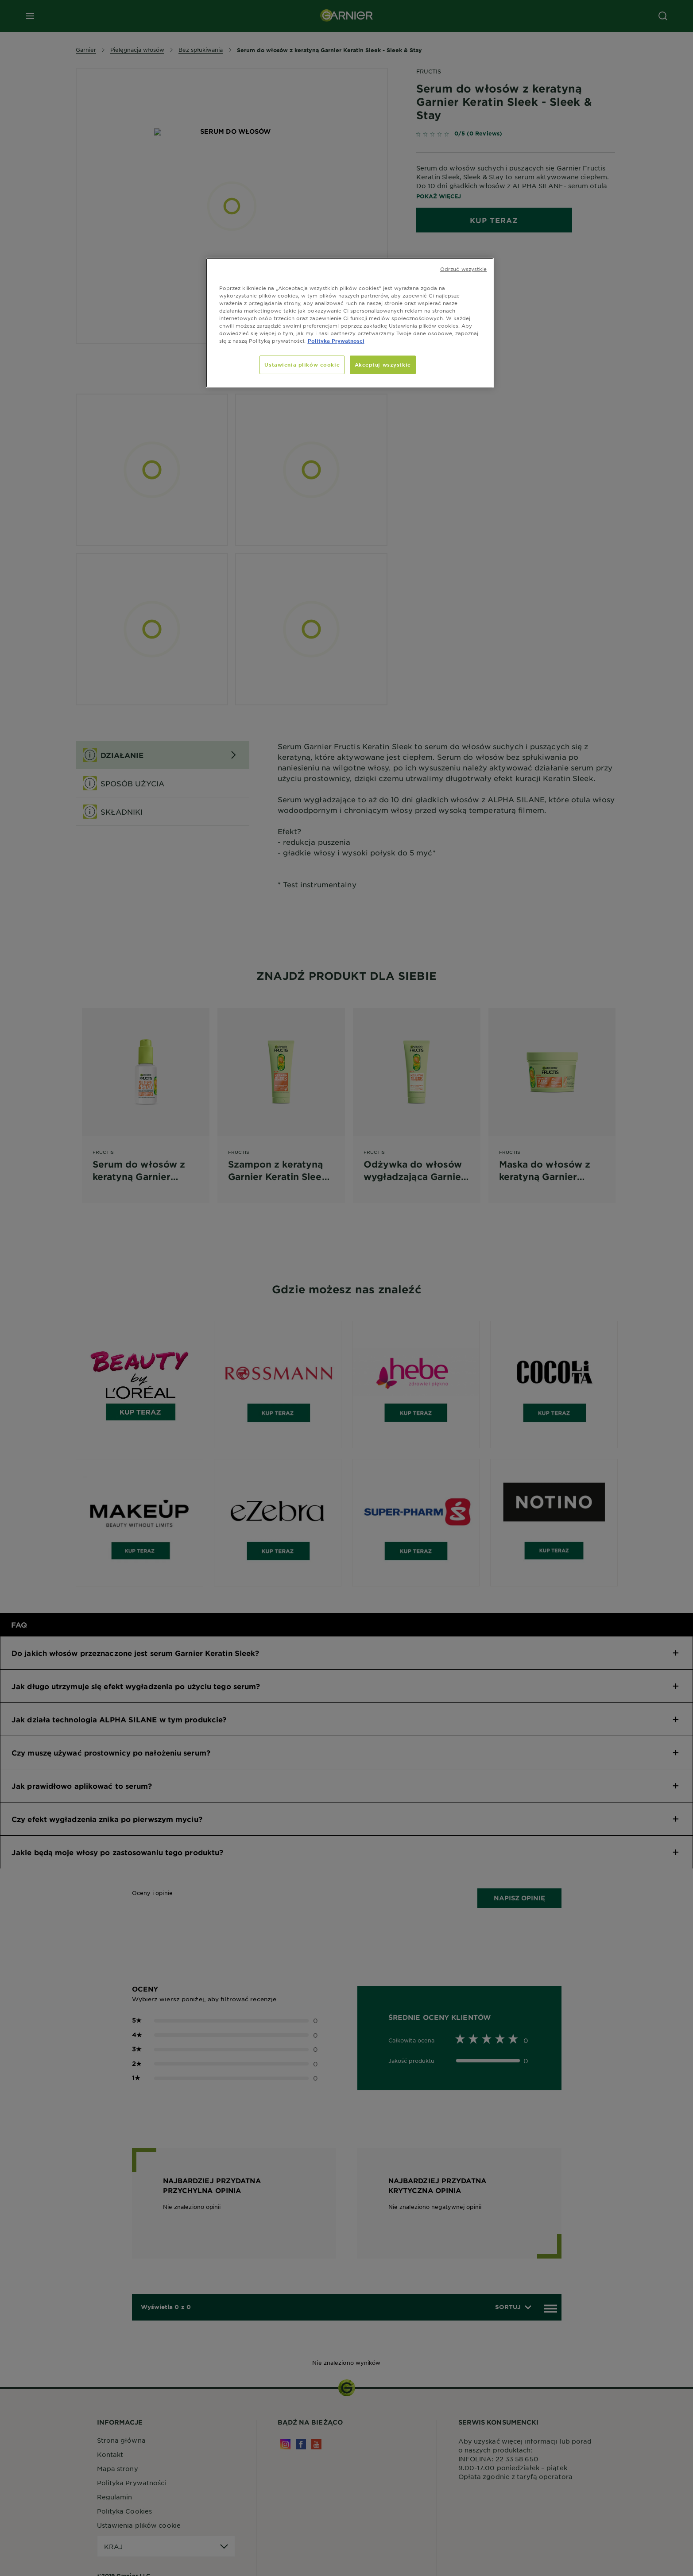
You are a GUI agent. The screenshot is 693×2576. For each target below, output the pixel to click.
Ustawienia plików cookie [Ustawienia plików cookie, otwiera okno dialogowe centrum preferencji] (302, 364)
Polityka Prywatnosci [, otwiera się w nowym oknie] (336, 340)
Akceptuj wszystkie (383, 364)
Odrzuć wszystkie (463, 269)
